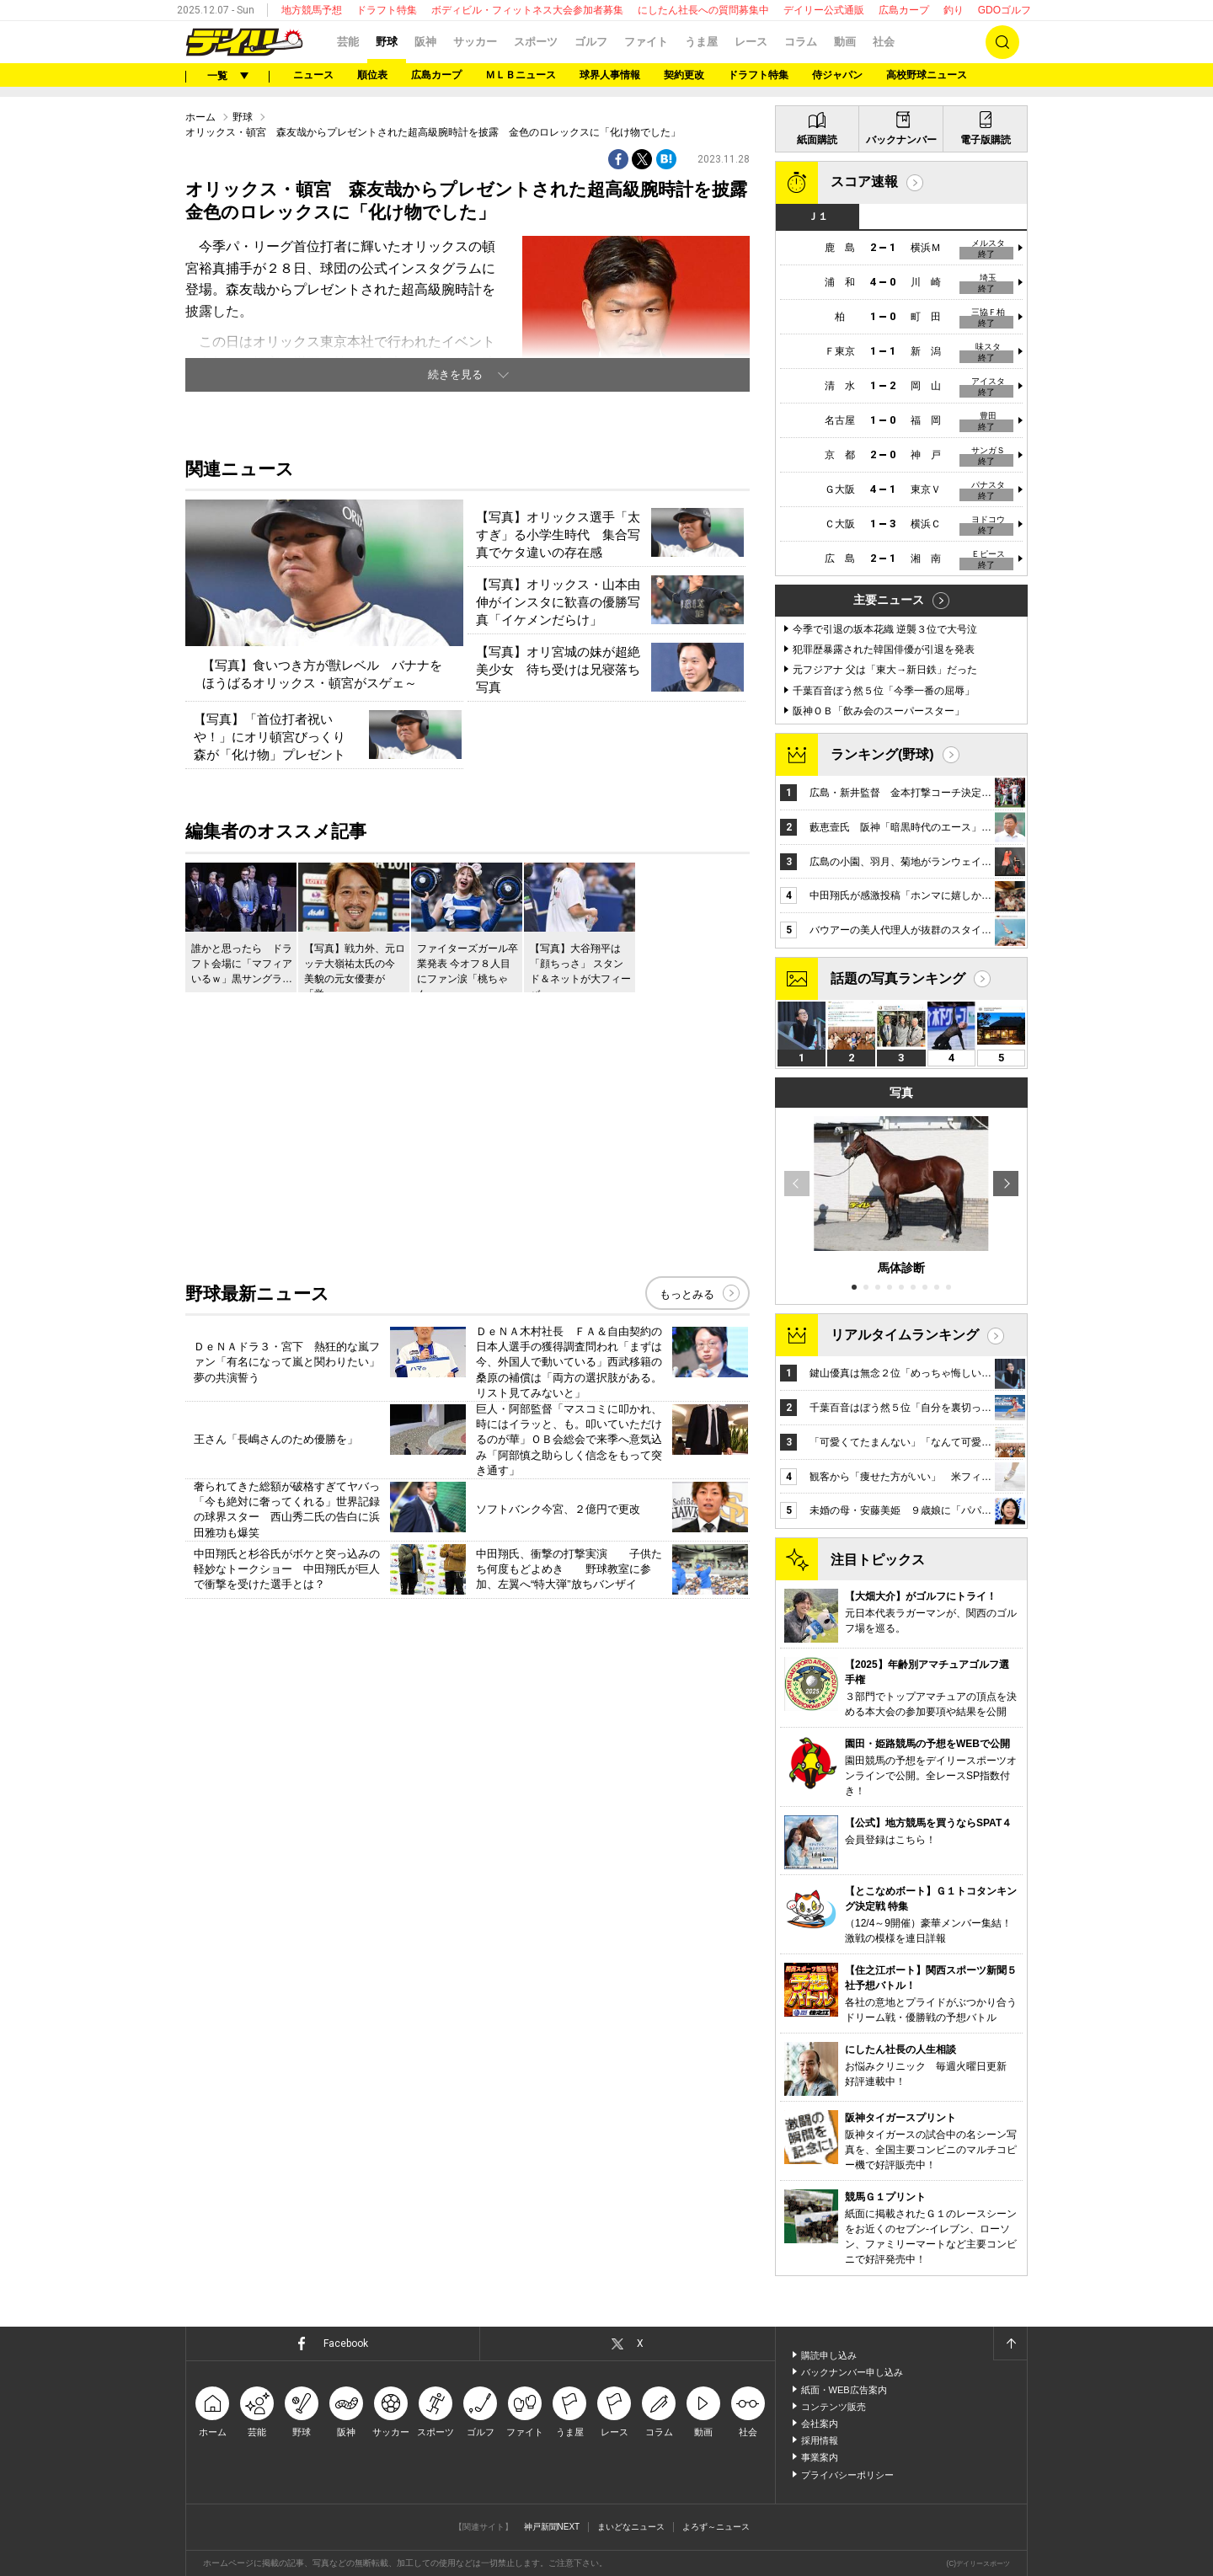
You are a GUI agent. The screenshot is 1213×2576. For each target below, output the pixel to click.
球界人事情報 (610, 75)
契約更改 (684, 75)
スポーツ (536, 41)
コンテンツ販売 (833, 2407)
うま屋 (701, 41)
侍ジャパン (837, 75)
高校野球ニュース (926, 75)
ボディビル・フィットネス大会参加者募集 (527, 10)
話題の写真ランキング (898, 978)
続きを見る (455, 374)
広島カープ (904, 10)
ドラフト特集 (386, 10)
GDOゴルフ (1004, 10)
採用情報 (819, 2440)
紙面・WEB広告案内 (844, 2390)
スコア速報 (864, 181)
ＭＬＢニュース (520, 75)
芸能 (348, 41)
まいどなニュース (631, 2526)
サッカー (475, 41)
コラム (800, 41)
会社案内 (819, 2423)
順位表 (372, 75)
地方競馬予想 (311, 10)
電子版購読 (985, 140)
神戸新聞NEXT (552, 2526)
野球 (387, 41)
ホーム (200, 117)
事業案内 (819, 2457)
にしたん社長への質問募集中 (703, 10)
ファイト (646, 41)
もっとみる (687, 1294)
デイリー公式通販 (823, 10)
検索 (1002, 42)
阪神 (425, 41)
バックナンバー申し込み (852, 2372)
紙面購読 (817, 140)
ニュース (313, 75)
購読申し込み (829, 2355)
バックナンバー (901, 140)
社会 (884, 41)
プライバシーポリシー (847, 2475)
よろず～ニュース (716, 2526)
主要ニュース (888, 600)
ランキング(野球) (882, 754)
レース (751, 41)
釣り (953, 10)
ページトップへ (1010, 2343)
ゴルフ (590, 41)
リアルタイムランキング (905, 1335)
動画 (845, 41)
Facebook (345, 2343)
